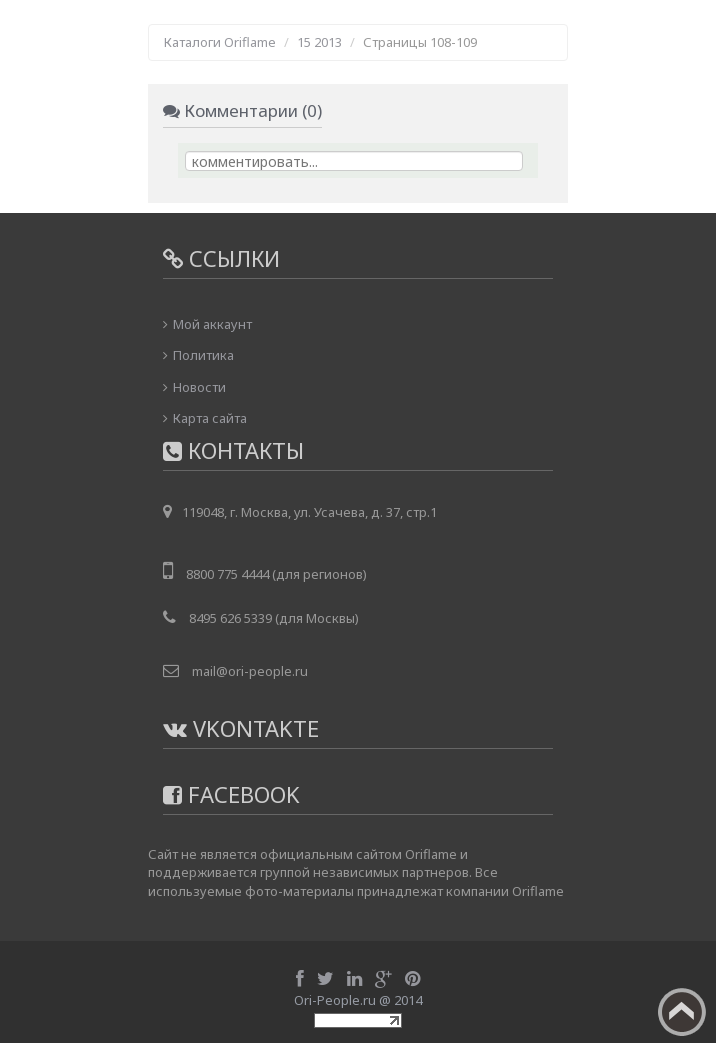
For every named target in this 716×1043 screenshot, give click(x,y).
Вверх (682, 1012)
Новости (199, 387)
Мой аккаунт (212, 324)
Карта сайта (210, 418)
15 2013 (319, 42)
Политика (203, 355)
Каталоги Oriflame (220, 42)
